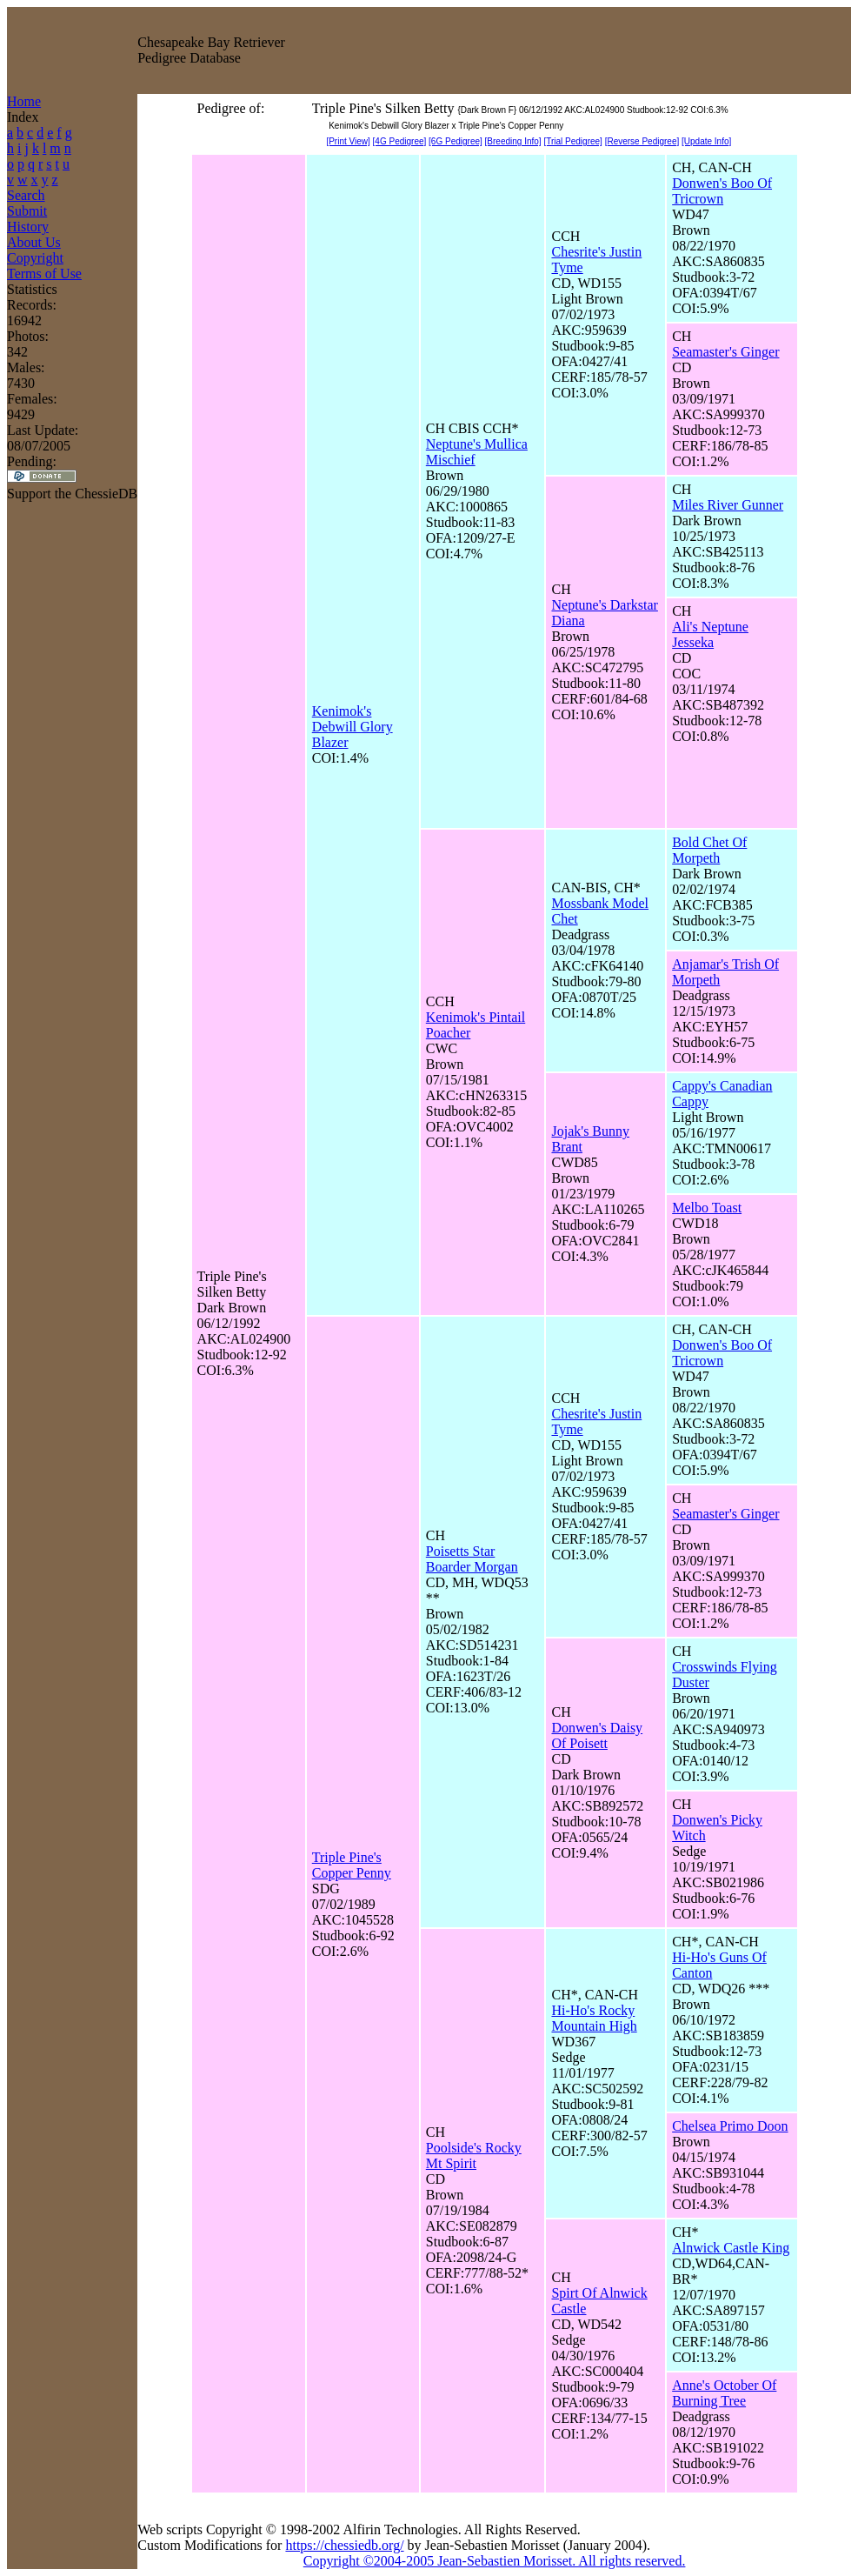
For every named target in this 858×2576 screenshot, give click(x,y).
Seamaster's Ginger (725, 351)
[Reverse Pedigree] (642, 141)
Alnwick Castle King (730, 2247)
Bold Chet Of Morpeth (709, 850)
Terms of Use (44, 273)
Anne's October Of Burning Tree (724, 2393)
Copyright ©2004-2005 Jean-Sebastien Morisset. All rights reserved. (494, 2560)
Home (24, 101)
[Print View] (347, 141)
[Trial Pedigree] (572, 141)
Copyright (35, 257)
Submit (27, 211)
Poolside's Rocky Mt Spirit (474, 2155)
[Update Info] (706, 141)
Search (26, 195)
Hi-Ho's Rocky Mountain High (593, 2018)
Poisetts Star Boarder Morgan (472, 1559)
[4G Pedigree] (400, 141)
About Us (34, 242)
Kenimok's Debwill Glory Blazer (352, 727)
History (28, 226)
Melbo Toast (707, 1207)
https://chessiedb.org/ (344, 2545)
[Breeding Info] (513, 141)
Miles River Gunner (727, 504)
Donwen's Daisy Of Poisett (596, 1735)
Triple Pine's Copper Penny (351, 1865)
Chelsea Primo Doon (730, 2126)
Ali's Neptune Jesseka (710, 634)
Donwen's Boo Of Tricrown (722, 191)
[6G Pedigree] (455, 141)
